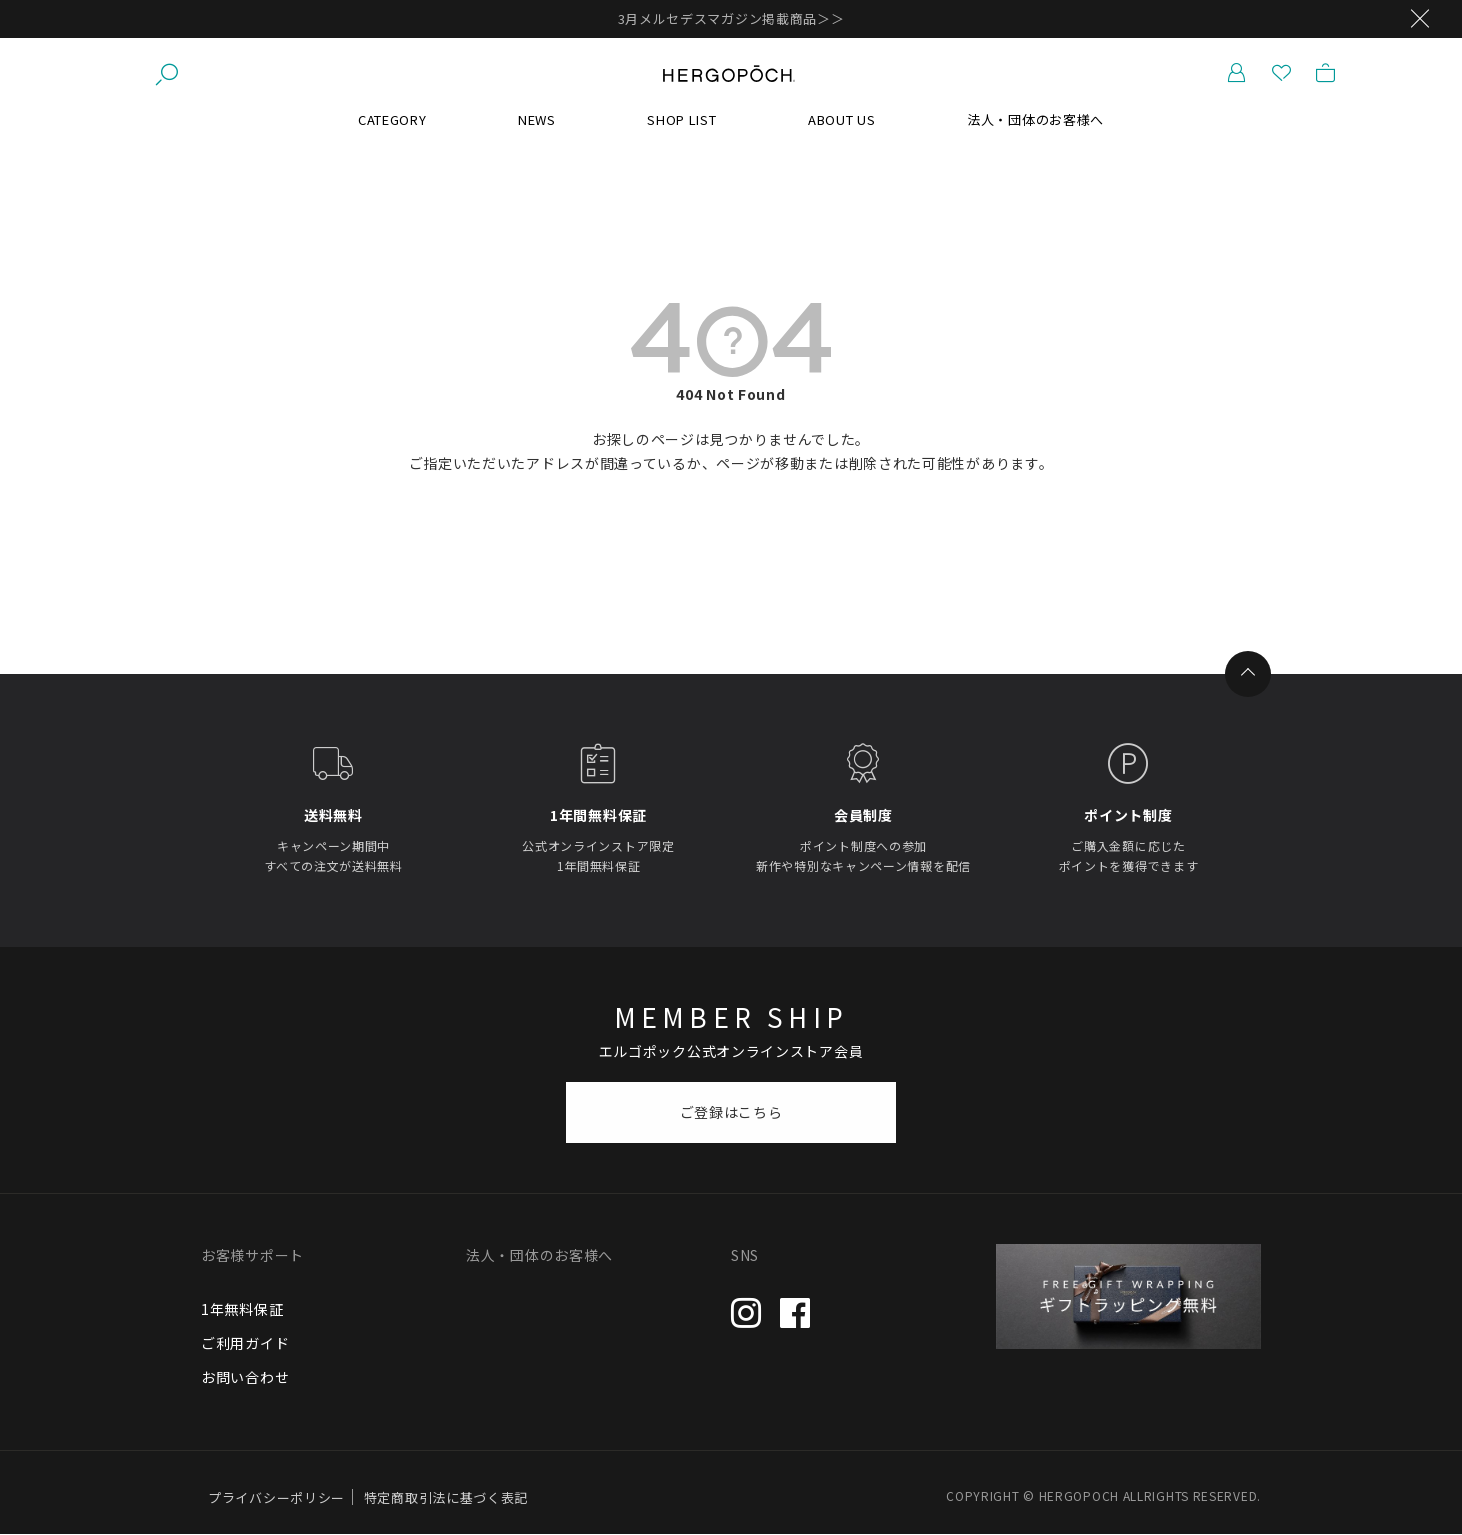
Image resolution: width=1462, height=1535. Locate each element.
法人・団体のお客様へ (1035, 119)
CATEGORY (392, 119)
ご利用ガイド (245, 1343)
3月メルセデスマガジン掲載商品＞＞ (731, 18)
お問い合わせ (245, 1377)
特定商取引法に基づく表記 (446, 1497)
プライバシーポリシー (276, 1497)
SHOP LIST (681, 119)
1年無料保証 (242, 1309)
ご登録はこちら (731, 1112)
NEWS (537, 119)
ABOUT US (842, 119)
